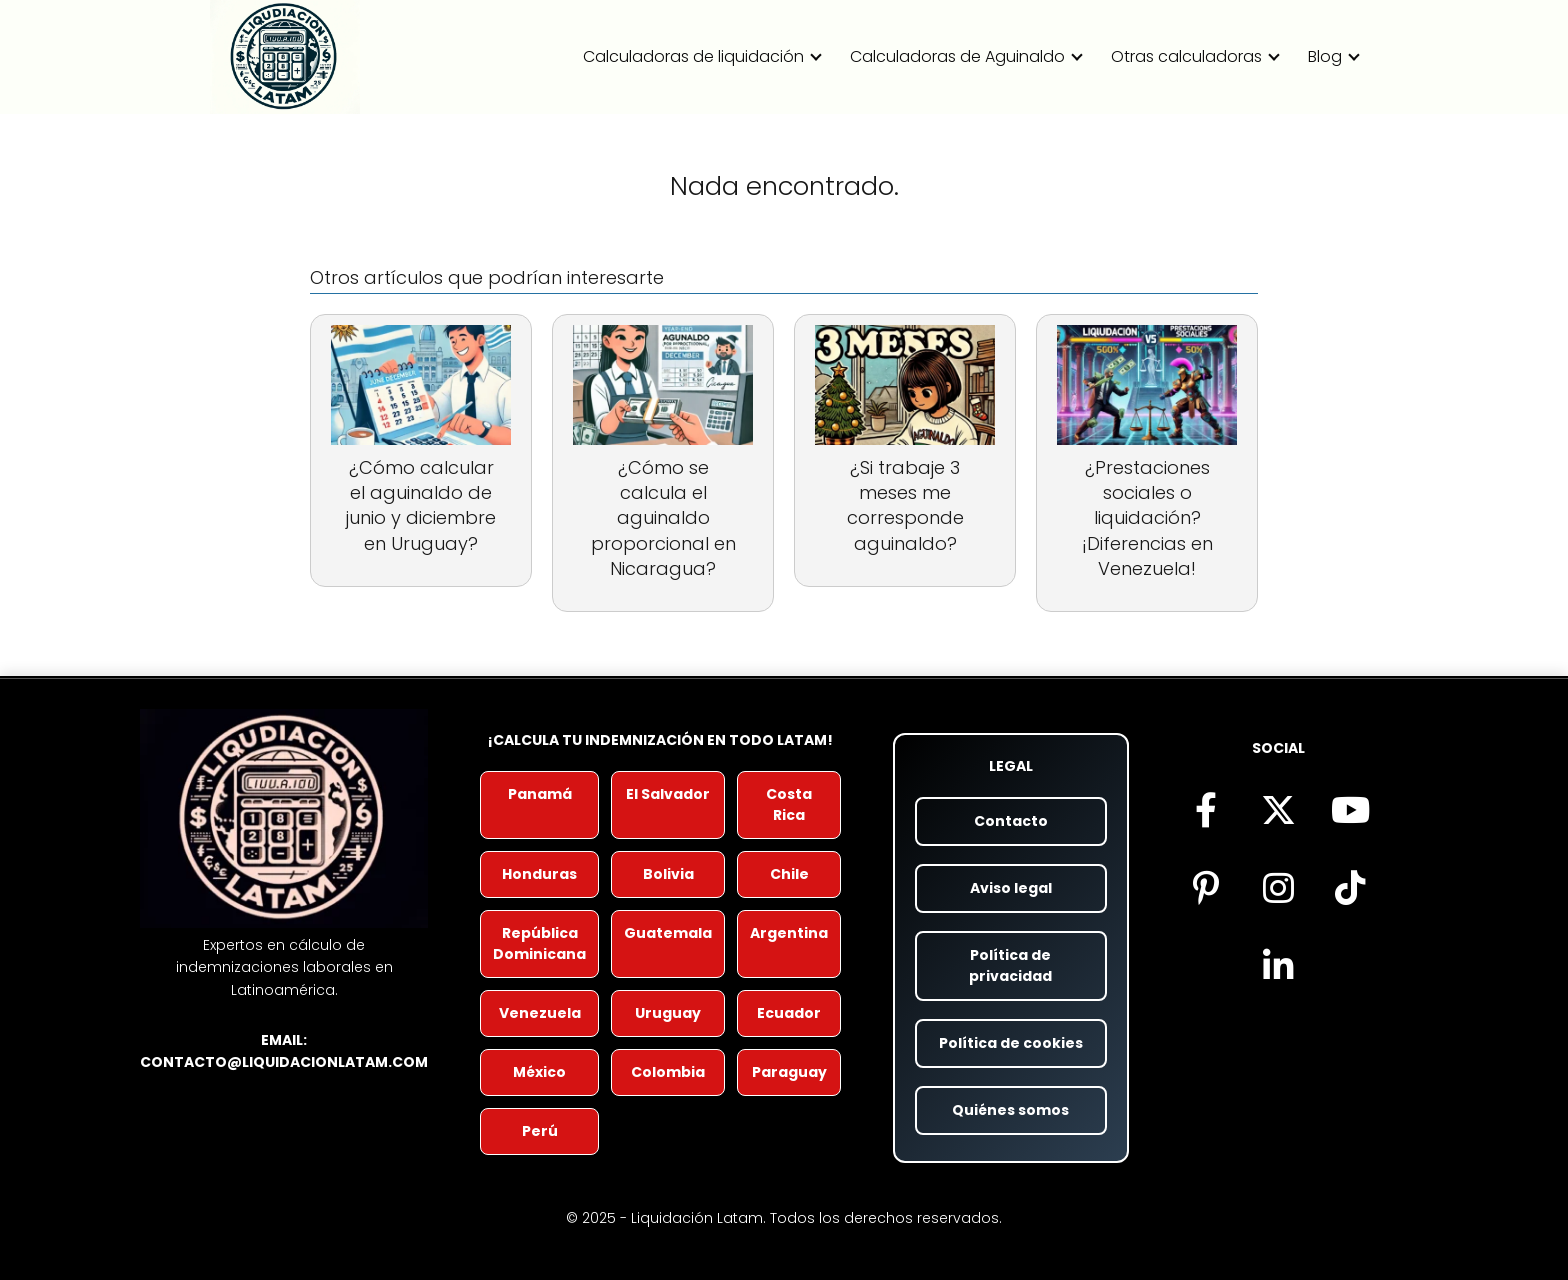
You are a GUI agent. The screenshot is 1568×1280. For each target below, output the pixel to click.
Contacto (1011, 821)
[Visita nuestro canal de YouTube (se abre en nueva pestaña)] (1350, 809)
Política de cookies (1011, 1043)
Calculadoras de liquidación (693, 56)
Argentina (789, 933)
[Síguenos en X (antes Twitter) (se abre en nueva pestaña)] (1278, 809)
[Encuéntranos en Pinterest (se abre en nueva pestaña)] (1206, 887)
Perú (540, 1131)
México (539, 1072)
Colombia (668, 1072)
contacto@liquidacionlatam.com (284, 1062)
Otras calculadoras (1186, 56)
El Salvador (668, 794)
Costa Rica (789, 804)
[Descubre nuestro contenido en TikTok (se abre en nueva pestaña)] (1350, 887)
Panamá (540, 794)
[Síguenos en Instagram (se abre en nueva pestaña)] (1278, 887)
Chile (789, 874)
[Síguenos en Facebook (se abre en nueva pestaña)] (1206, 809)
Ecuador (789, 1013)
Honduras (539, 874)
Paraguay (789, 1072)
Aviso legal (1011, 888)
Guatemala (668, 933)
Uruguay (668, 1013)
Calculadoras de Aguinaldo (957, 56)
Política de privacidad (1010, 965)
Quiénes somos (1010, 1110)
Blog (1325, 56)
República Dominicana (539, 943)
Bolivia (668, 874)
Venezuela (540, 1013)
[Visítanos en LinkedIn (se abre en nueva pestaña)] (1278, 965)
